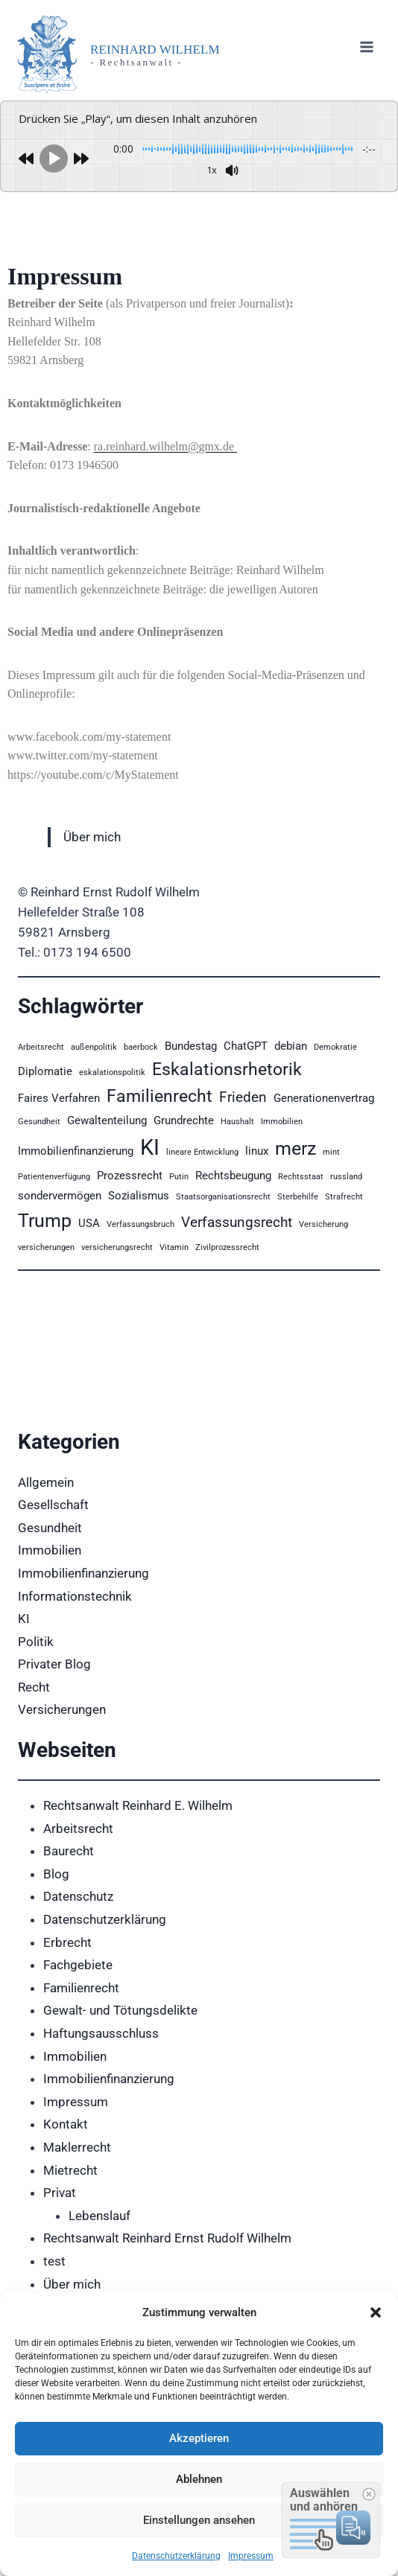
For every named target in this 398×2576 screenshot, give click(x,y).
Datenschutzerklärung (176, 2556)
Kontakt (65, 2124)
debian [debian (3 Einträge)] (290, 1046)
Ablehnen (199, 2479)
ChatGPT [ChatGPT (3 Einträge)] (246, 1046)
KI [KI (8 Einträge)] (149, 1147)
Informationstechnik (75, 1596)
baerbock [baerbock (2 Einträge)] (141, 1047)
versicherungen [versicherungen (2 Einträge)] (46, 1247)
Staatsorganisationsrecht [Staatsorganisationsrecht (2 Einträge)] (223, 1197)
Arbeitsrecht (78, 1828)
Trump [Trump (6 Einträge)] (45, 1220)
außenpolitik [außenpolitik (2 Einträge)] (94, 1047)
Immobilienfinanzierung (83, 1573)
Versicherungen (62, 1709)
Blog (56, 1873)
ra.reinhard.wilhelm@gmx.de (165, 446)
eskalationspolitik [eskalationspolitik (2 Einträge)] (112, 1072)
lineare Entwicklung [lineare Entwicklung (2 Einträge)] (202, 1152)
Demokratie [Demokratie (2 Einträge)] (335, 1047)
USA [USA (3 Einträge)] (89, 1223)
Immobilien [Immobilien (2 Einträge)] (282, 1121)
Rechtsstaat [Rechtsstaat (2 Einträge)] (300, 1177)
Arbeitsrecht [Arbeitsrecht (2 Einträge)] (41, 1047)
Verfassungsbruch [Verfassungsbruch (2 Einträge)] (140, 1224)
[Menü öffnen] (366, 46)
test (54, 2261)
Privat (59, 2192)
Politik (36, 1641)
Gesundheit (50, 1527)
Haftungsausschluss (101, 2033)
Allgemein (46, 1482)
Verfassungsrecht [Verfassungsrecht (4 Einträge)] (236, 1222)
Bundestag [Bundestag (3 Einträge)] (191, 1046)
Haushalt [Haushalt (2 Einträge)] (237, 1121)
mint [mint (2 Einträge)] (331, 1152)
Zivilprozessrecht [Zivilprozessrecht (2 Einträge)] (227, 1247)
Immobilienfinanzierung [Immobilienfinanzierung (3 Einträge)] (75, 1151)
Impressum (251, 2556)
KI (24, 1618)
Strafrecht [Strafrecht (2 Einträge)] (344, 1197)
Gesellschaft (53, 1504)
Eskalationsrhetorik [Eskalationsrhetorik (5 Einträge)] (227, 1069)
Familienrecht (81, 1987)
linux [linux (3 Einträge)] (256, 1151)
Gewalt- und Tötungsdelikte (120, 2010)
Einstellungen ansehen (199, 2520)
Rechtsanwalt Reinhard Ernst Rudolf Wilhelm (167, 2238)
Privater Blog (54, 1664)
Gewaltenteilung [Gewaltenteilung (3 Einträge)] (107, 1120)
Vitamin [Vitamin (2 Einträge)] (174, 1247)
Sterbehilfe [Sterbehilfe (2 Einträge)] (297, 1197)
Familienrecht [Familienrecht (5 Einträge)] (159, 1096)
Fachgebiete (78, 1964)
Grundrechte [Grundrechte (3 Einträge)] (184, 1120)
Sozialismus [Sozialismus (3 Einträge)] (138, 1195)
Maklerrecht (77, 2147)
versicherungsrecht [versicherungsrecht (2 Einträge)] (117, 1247)
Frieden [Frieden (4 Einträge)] (243, 1097)
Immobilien (49, 1550)
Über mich (92, 836)
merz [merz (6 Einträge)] (295, 1148)
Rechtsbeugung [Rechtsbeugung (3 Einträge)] (233, 1175)
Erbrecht (67, 1942)
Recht (34, 1687)
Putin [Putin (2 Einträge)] (179, 1177)
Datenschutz (78, 1896)
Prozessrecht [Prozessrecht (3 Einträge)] (129, 1175)
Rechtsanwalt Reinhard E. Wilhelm (138, 1805)
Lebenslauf (99, 2215)
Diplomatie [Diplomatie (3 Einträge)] (45, 1071)
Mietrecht (70, 2170)
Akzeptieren (199, 2438)
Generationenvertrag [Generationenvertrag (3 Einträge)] (324, 1098)
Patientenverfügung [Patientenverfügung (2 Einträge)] (54, 1177)
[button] (375, 2312)
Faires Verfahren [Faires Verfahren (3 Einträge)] (59, 1098)
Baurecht (68, 1850)
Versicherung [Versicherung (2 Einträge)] (323, 1224)
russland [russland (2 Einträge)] (346, 1177)
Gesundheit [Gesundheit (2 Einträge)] (39, 1121)
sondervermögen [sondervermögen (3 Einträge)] (59, 1195)
